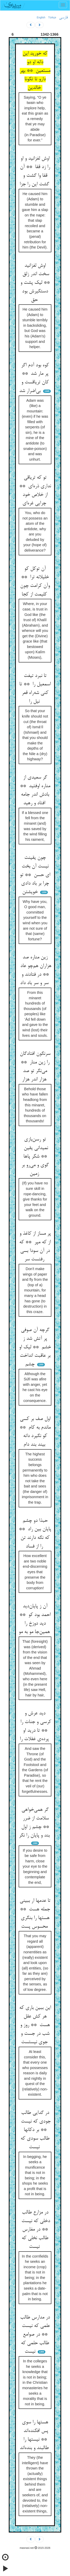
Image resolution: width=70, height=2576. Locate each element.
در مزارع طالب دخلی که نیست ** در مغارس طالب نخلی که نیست (35, 2230)
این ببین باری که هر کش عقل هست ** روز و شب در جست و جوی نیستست (35, 2025)
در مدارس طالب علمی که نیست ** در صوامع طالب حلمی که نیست (35, 2335)
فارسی (63, 17)
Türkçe (52, 17)
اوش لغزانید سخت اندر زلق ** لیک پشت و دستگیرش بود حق (35, 283)
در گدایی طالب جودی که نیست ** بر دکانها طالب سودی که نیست (35, 2130)
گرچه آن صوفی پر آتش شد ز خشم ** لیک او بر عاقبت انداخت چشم (35, 1347)
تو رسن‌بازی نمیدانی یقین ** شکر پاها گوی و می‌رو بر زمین (35, 1157)
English (41, 17)
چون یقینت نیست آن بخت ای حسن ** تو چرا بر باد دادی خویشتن (35, 875)
